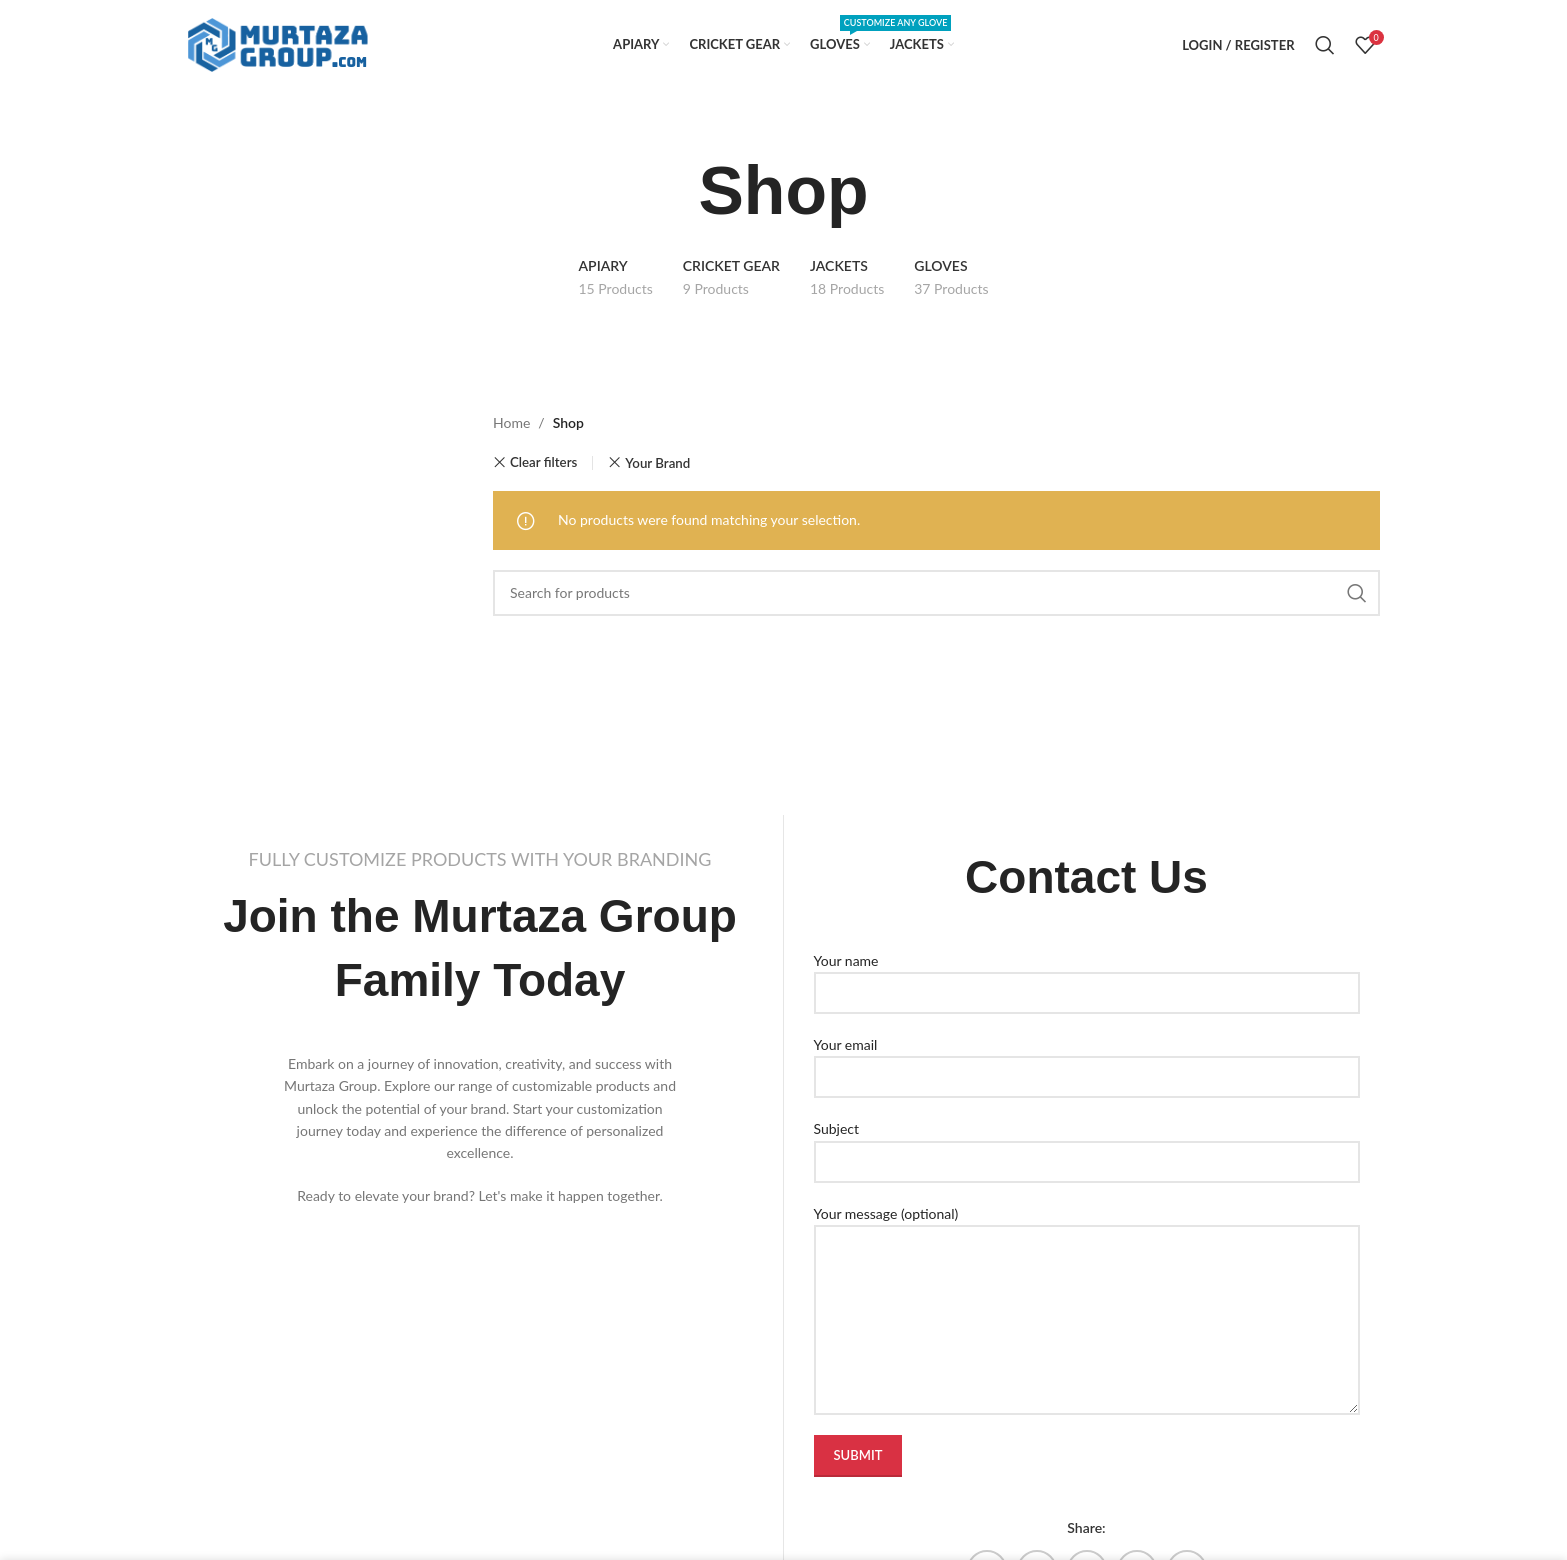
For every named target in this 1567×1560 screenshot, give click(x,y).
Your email (1087, 1060)
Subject (1087, 1144)
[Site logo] (278, 43)
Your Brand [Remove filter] (657, 463)
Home (511, 422)
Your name (1087, 976)
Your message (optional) (1087, 1266)
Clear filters (543, 462)
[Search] (1325, 45)
